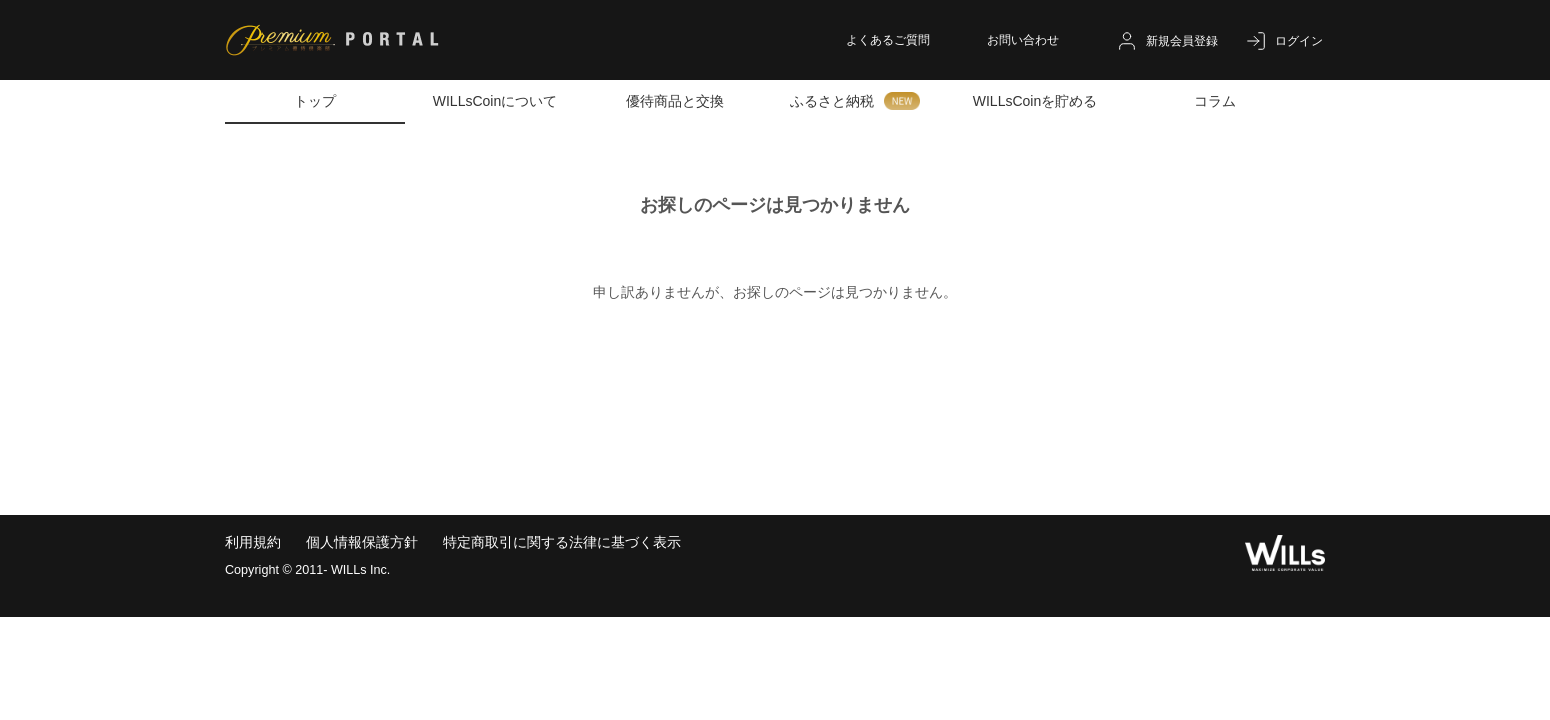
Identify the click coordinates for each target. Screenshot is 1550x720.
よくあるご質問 (888, 40)
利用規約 (253, 542)
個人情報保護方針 (362, 542)
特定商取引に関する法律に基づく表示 (562, 542)
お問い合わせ (1023, 40)
